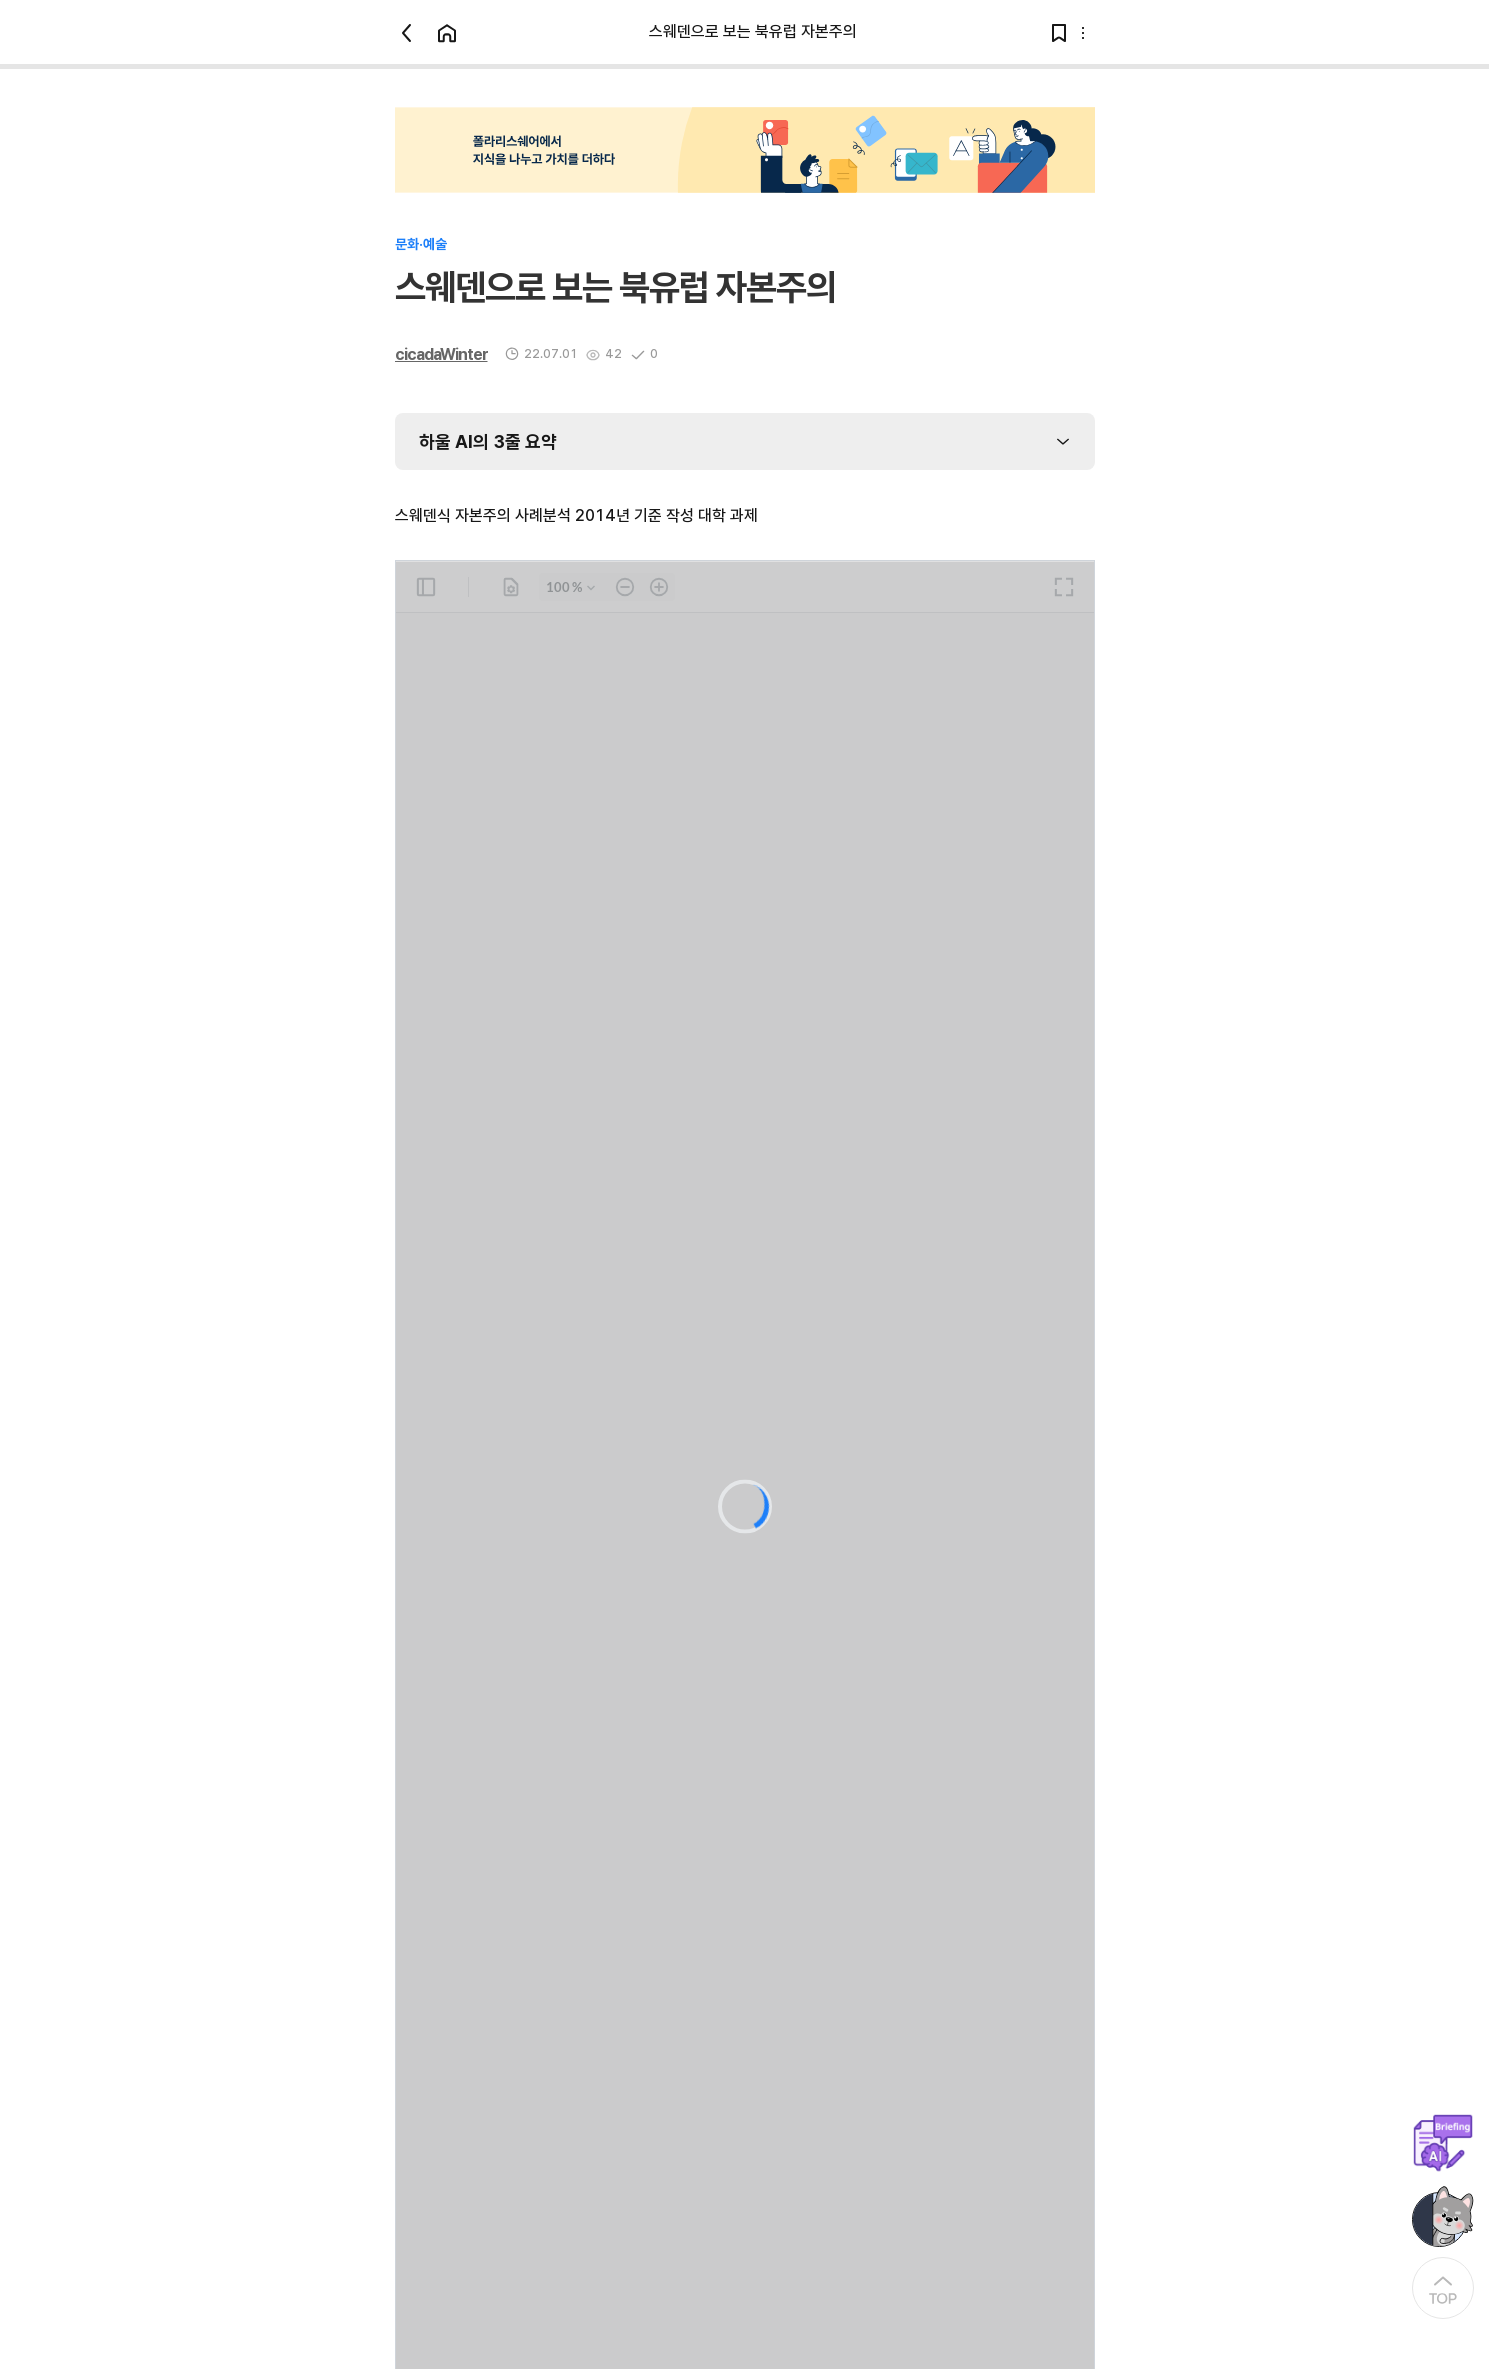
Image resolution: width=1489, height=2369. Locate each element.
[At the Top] (1443, 2288)
